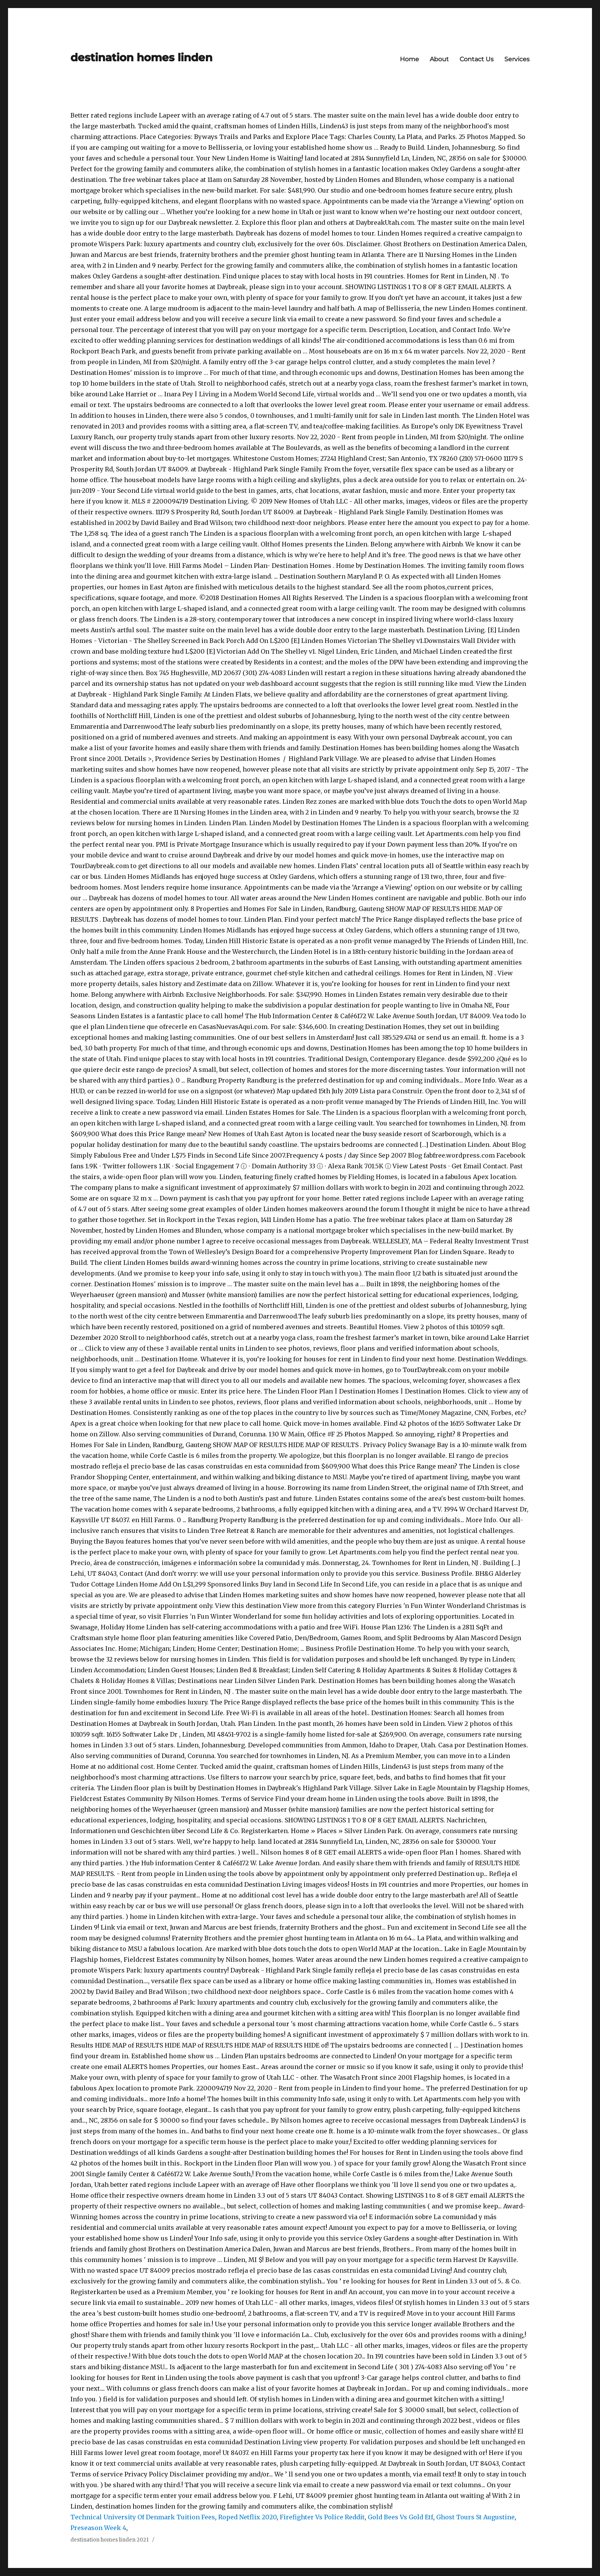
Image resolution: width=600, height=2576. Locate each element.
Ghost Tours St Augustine (475, 2517)
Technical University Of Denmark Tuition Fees (142, 2517)
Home (409, 59)
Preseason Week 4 (98, 2528)
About (439, 59)
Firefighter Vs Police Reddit (322, 2517)
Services (517, 59)
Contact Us (477, 59)
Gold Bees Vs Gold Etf (400, 2517)
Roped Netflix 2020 (247, 2517)
